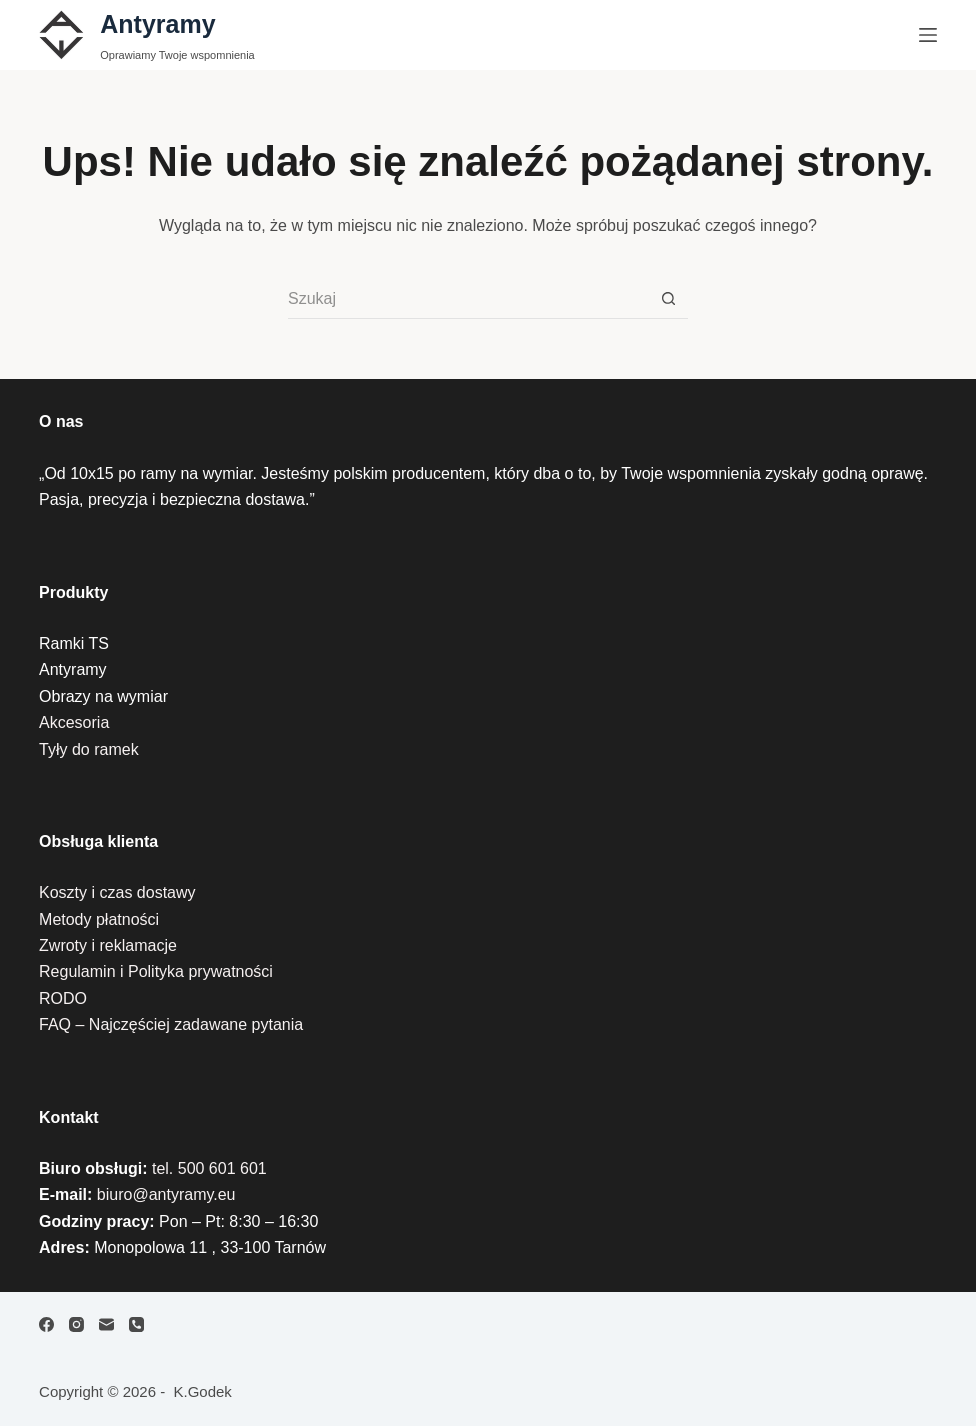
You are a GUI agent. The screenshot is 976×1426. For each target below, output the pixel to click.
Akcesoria (74, 722)
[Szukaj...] (468, 299)
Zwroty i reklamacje (108, 945)
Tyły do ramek (89, 749)
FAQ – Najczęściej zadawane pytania (171, 1024)
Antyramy (157, 24)
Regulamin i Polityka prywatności (156, 971)
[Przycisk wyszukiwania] (668, 299)
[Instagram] (76, 1324)
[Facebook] (46, 1324)
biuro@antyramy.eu (166, 1194)
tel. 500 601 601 (209, 1168)
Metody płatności (99, 919)
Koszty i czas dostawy (117, 892)
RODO (63, 998)
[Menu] (928, 35)
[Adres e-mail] (106, 1324)
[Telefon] (136, 1324)
